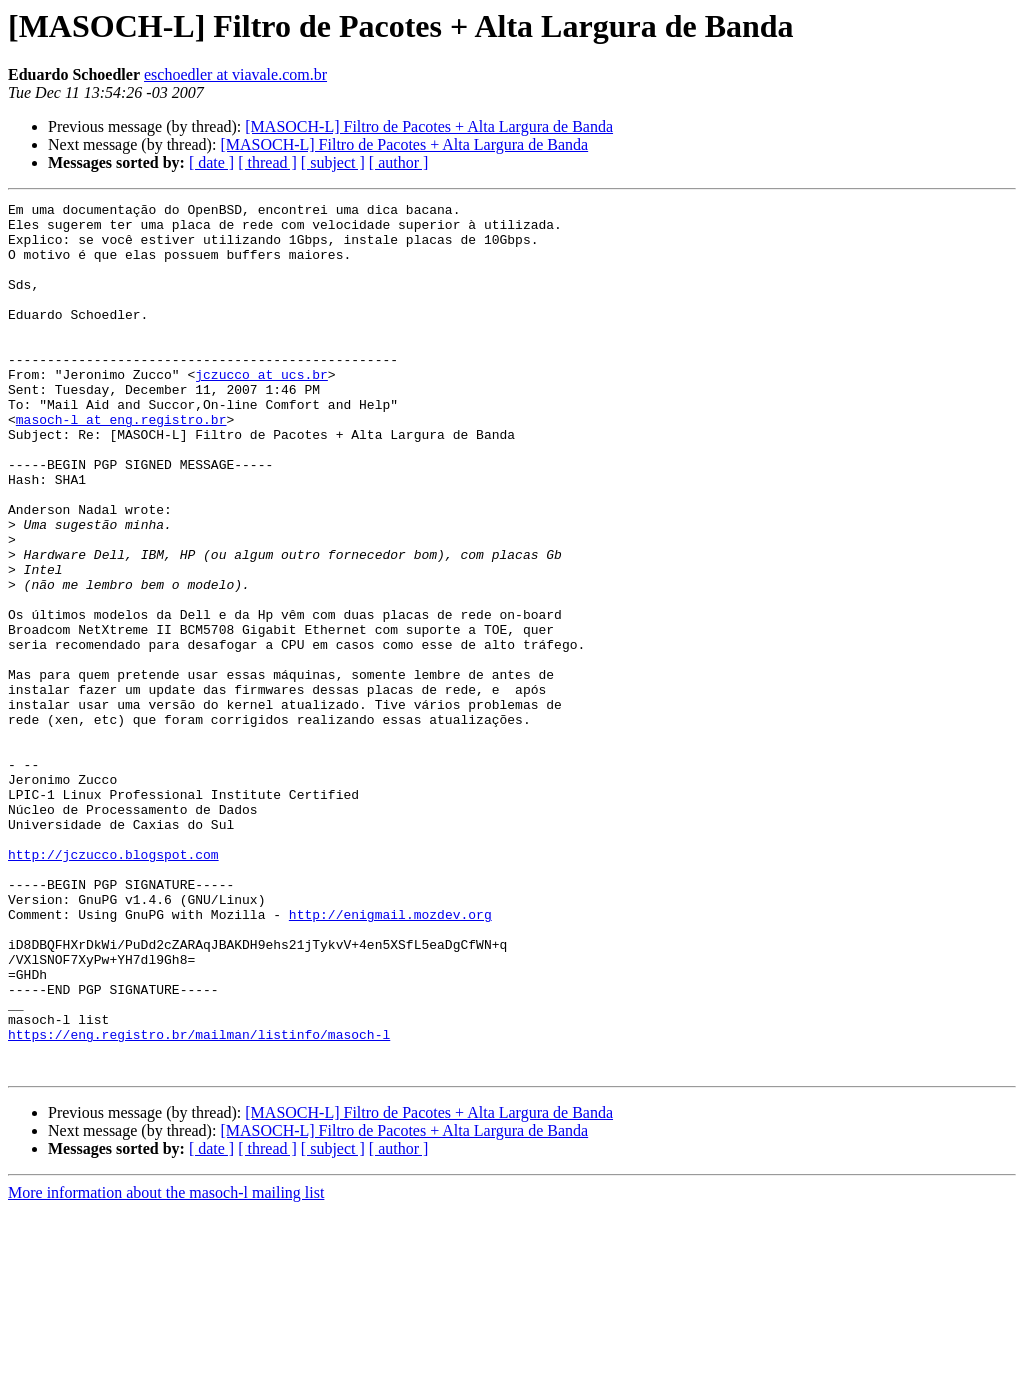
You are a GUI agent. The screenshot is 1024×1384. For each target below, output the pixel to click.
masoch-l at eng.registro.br (121, 464)
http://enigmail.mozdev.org (390, 1058)
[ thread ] (267, 162)
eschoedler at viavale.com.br (235, 74)
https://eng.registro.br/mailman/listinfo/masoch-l (199, 1202)
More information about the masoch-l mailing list (166, 1366)
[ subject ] (333, 162)
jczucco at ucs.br (261, 410)
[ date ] (211, 162)
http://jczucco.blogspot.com (113, 986)
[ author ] (399, 162)
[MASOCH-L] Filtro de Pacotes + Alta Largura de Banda (429, 126)
